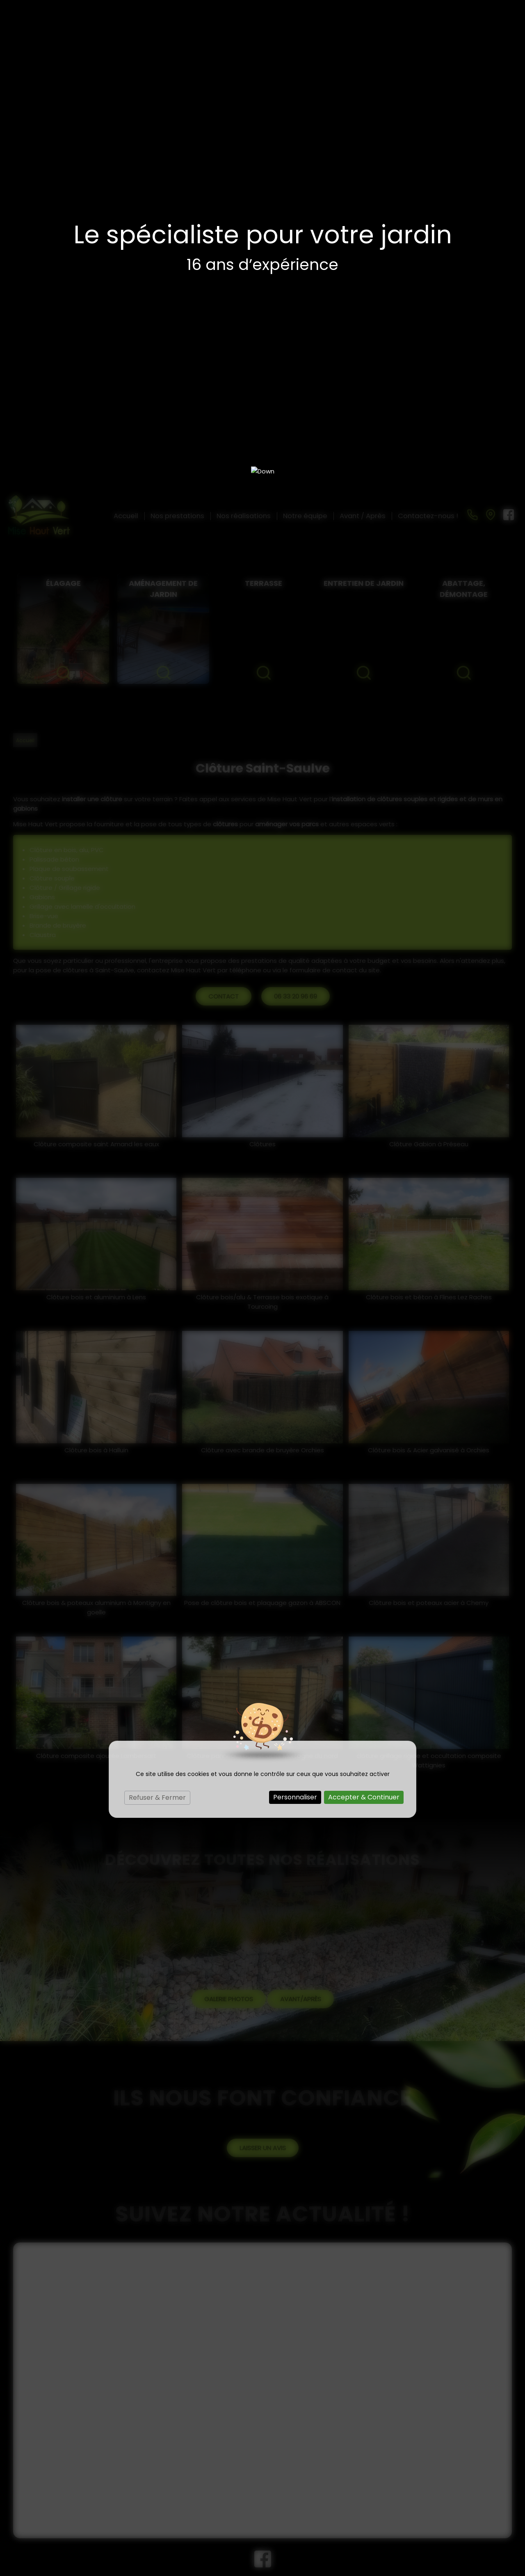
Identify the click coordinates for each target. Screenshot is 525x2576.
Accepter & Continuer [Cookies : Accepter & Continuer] (363, 1306)
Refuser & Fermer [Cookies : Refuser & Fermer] (157, 1306)
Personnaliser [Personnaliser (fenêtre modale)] (295, 1306)
